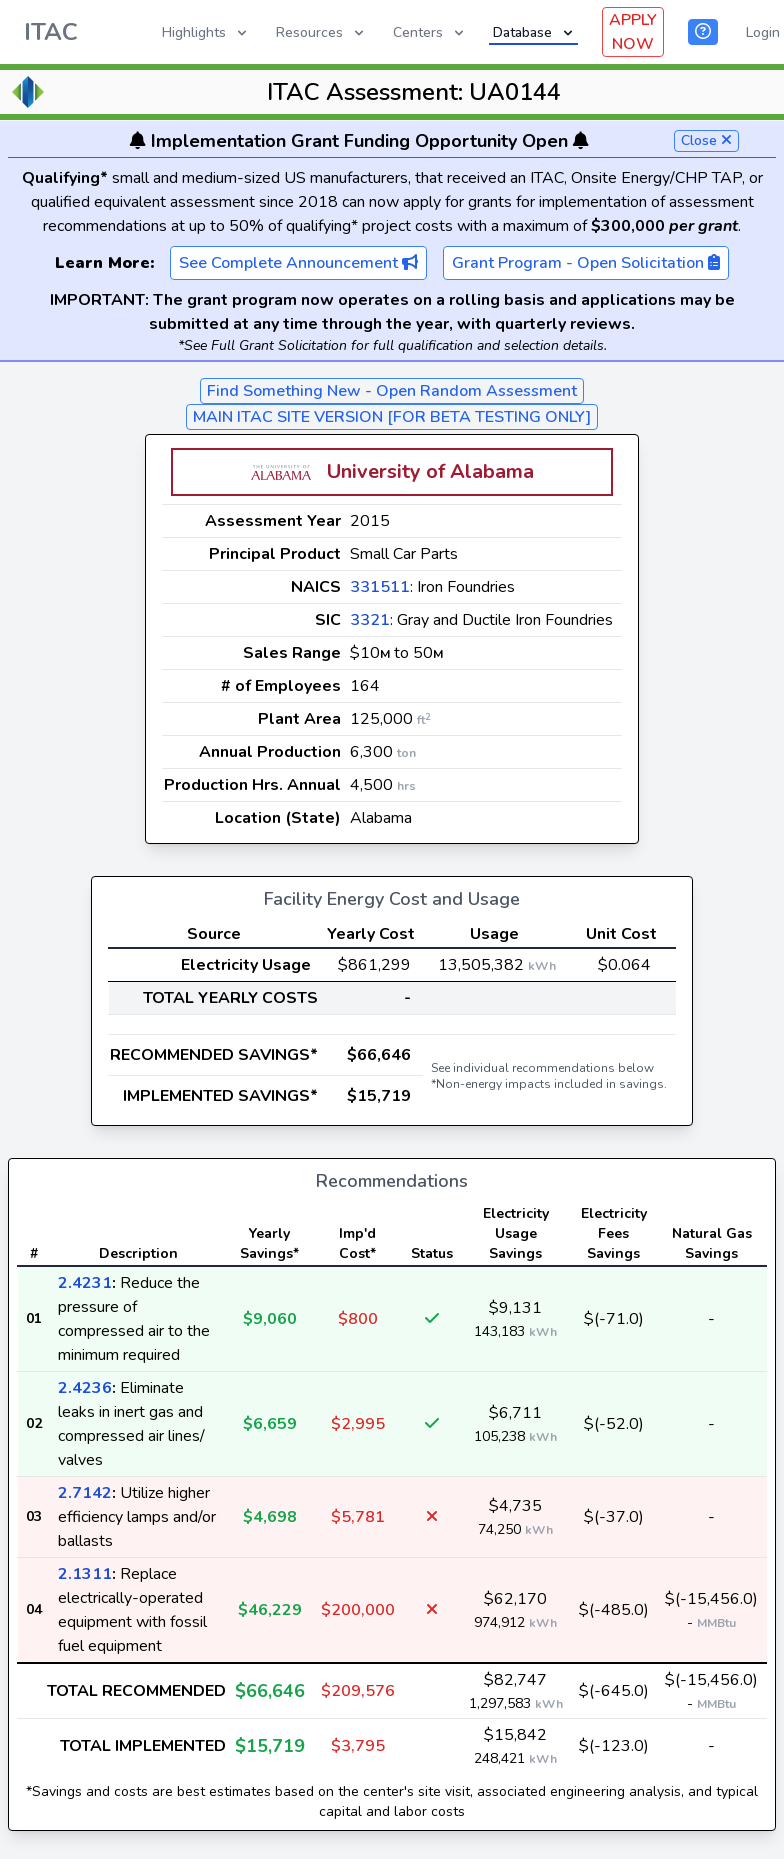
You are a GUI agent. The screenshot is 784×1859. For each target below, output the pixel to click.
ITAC (51, 32)
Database (534, 32)
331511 (380, 587)
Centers (430, 32)
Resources (321, 32)
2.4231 (85, 1283)
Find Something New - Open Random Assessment (392, 391)
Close (706, 140)
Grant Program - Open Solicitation (586, 263)
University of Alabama (430, 471)
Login (763, 32)
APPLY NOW (633, 32)
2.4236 (85, 1388)
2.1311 (85, 1574)
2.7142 (85, 1493)
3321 (370, 620)
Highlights (206, 32)
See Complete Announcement (298, 263)
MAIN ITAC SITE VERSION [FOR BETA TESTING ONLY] (392, 417)
